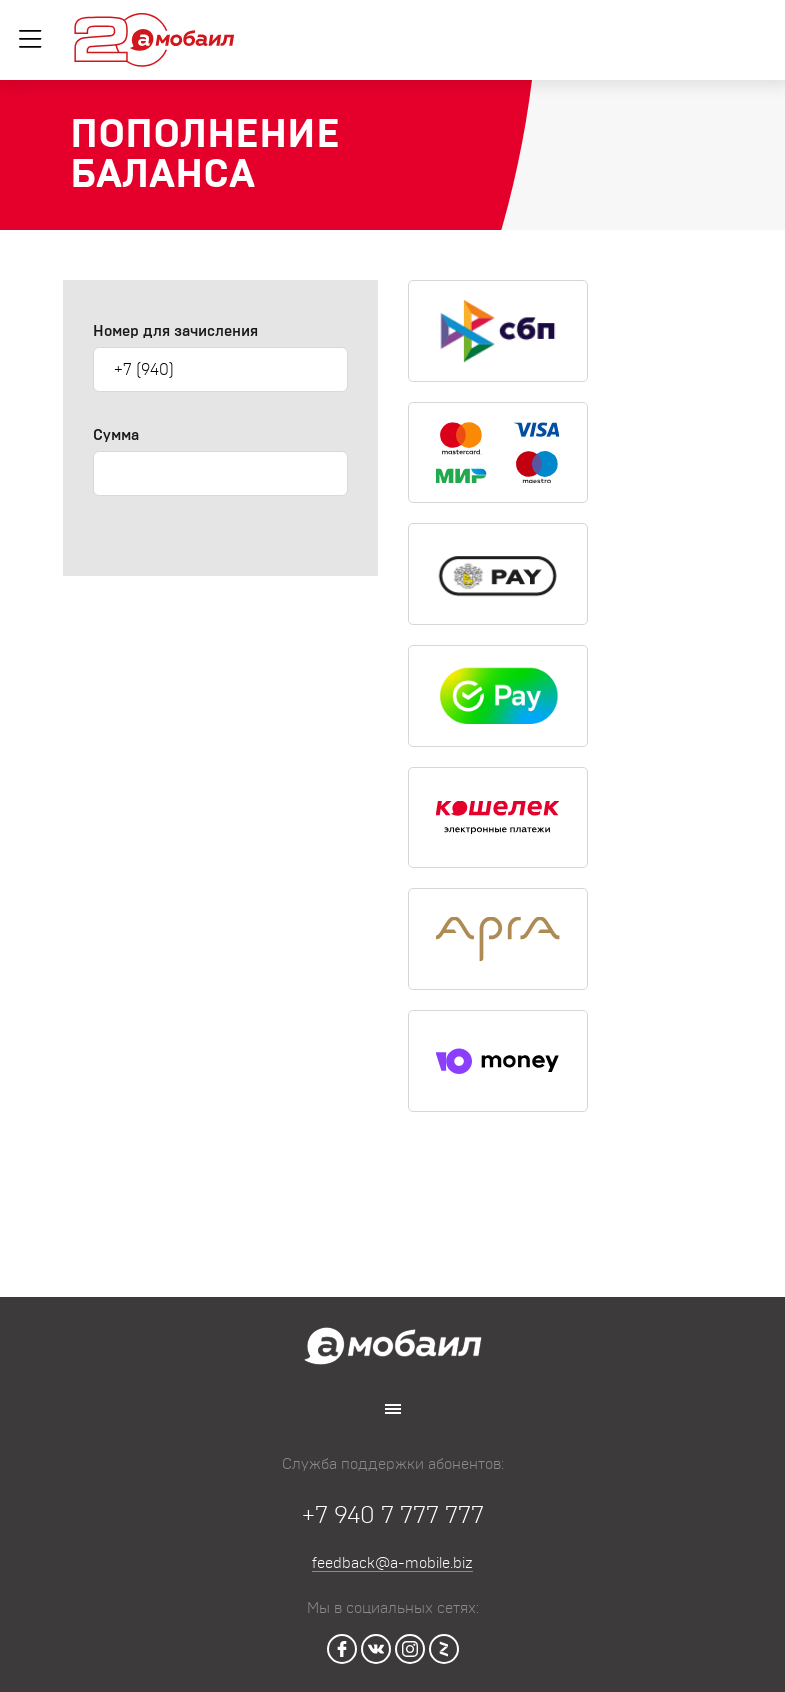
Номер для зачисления (175, 331)
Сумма (116, 435)
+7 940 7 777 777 (393, 1516)
